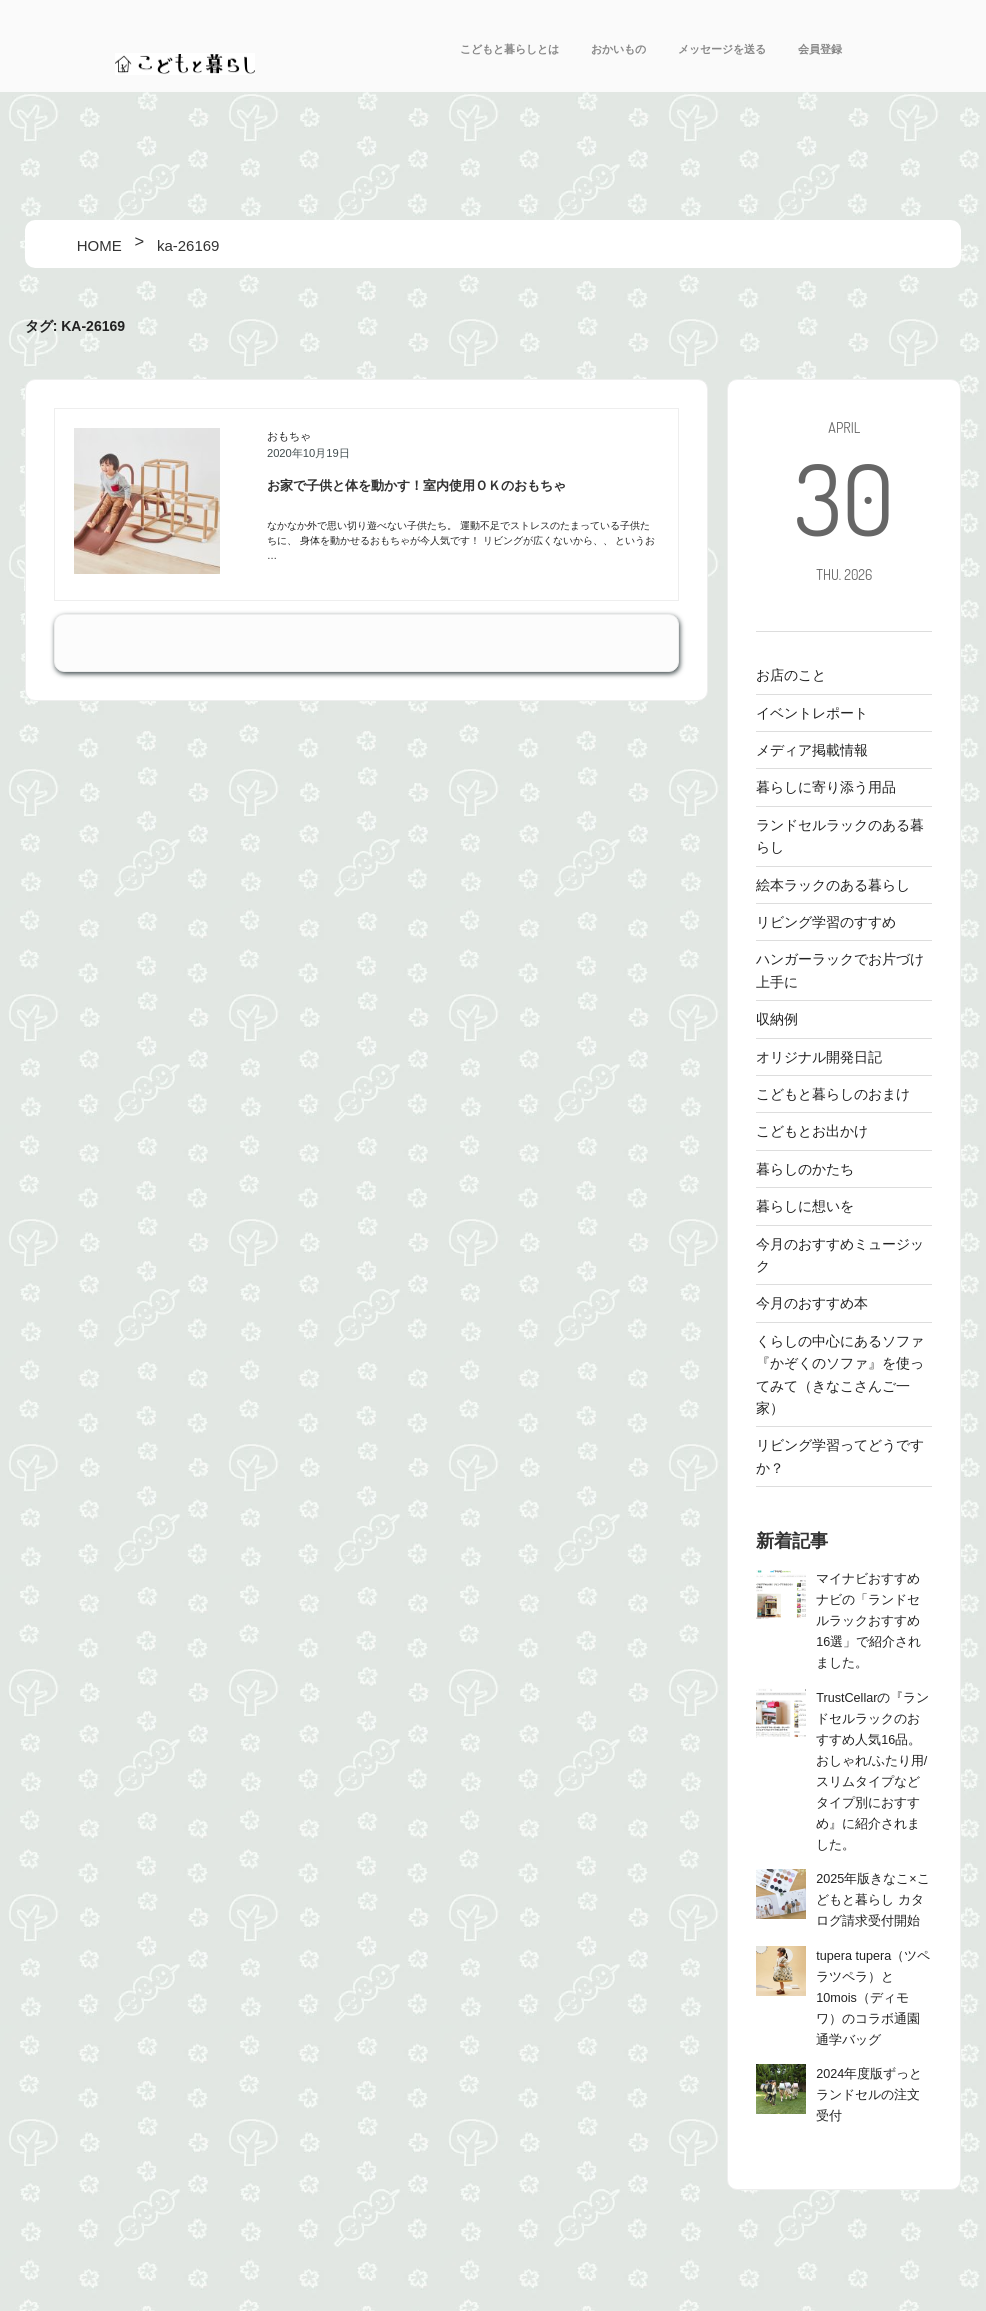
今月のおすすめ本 (812, 1303)
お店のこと (791, 675)
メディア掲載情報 (812, 750)
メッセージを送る (722, 49)
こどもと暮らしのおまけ (833, 1094)
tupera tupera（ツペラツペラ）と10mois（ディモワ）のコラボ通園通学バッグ (873, 1998)
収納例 (777, 1019)
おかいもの (618, 49)
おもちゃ (289, 436)
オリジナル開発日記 (819, 1057)
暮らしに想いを (805, 1206)
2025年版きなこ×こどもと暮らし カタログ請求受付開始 (872, 1900)
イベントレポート (812, 713)
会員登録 (820, 49)
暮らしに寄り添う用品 (826, 787)
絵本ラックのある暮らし (833, 885)
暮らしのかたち (805, 1169)
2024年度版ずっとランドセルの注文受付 (869, 2095)
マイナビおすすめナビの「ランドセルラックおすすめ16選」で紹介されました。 (868, 1621)
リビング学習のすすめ (826, 922)
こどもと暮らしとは (509, 49)
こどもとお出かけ (812, 1131)
